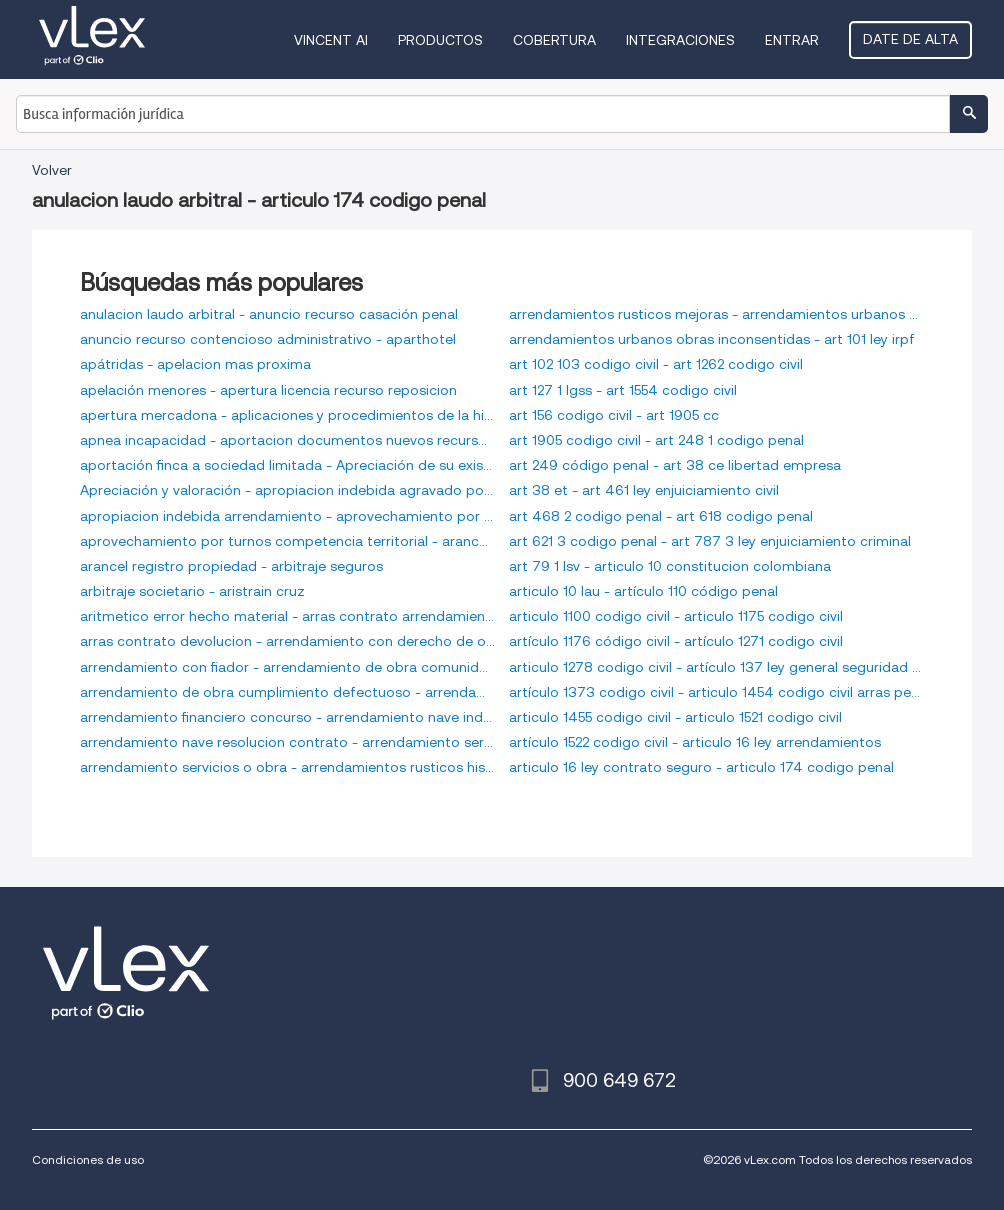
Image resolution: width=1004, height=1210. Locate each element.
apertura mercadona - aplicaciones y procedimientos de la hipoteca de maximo (287, 415)
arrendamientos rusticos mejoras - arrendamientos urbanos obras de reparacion (716, 314)
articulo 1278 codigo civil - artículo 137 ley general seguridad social (716, 667)
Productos (440, 40)
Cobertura (554, 40)
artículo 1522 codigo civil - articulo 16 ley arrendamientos (695, 742)
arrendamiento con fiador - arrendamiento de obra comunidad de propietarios (287, 667)
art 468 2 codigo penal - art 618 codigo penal (661, 516)
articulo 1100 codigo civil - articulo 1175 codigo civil (676, 616)
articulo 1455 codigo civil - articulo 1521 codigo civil (675, 717)
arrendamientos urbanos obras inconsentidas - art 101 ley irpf (712, 339)
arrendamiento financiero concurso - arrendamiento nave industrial (287, 717)
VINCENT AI (331, 40)
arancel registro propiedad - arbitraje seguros (231, 566)
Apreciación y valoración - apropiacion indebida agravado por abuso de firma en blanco (287, 490)
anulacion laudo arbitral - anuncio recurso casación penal (269, 314)
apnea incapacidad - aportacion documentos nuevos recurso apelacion (287, 440)
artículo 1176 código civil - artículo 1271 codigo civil (676, 641)
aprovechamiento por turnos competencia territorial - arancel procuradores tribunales (287, 541)
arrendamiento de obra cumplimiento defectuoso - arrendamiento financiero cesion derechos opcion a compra (287, 692)
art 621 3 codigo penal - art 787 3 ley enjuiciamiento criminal (710, 541)
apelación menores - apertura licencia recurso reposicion (268, 390)
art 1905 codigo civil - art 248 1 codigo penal (656, 440)
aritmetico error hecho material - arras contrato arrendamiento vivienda (287, 616)
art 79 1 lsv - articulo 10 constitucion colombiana (670, 566)
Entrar (792, 40)
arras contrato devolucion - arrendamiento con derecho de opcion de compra (287, 641)
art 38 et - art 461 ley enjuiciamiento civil (644, 490)
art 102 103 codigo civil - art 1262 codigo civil (656, 364)
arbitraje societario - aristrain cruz (192, 591)
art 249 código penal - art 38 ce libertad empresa (675, 465)
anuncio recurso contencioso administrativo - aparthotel (268, 339)
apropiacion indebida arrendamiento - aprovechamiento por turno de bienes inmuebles (287, 516)
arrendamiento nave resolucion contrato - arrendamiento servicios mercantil (287, 742)
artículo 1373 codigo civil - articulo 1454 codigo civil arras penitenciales (716, 692)
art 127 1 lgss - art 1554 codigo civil (623, 390)
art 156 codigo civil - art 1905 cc (614, 415)
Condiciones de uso (88, 1159)
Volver (52, 170)
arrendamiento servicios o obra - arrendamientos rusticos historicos (287, 767)
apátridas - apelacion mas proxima (195, 364)
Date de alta (910, 39)
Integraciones (680, 40)
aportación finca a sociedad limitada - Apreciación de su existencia (287, 465)
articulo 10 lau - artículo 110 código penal (643, 591)
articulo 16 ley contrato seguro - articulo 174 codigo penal (701, 767)
